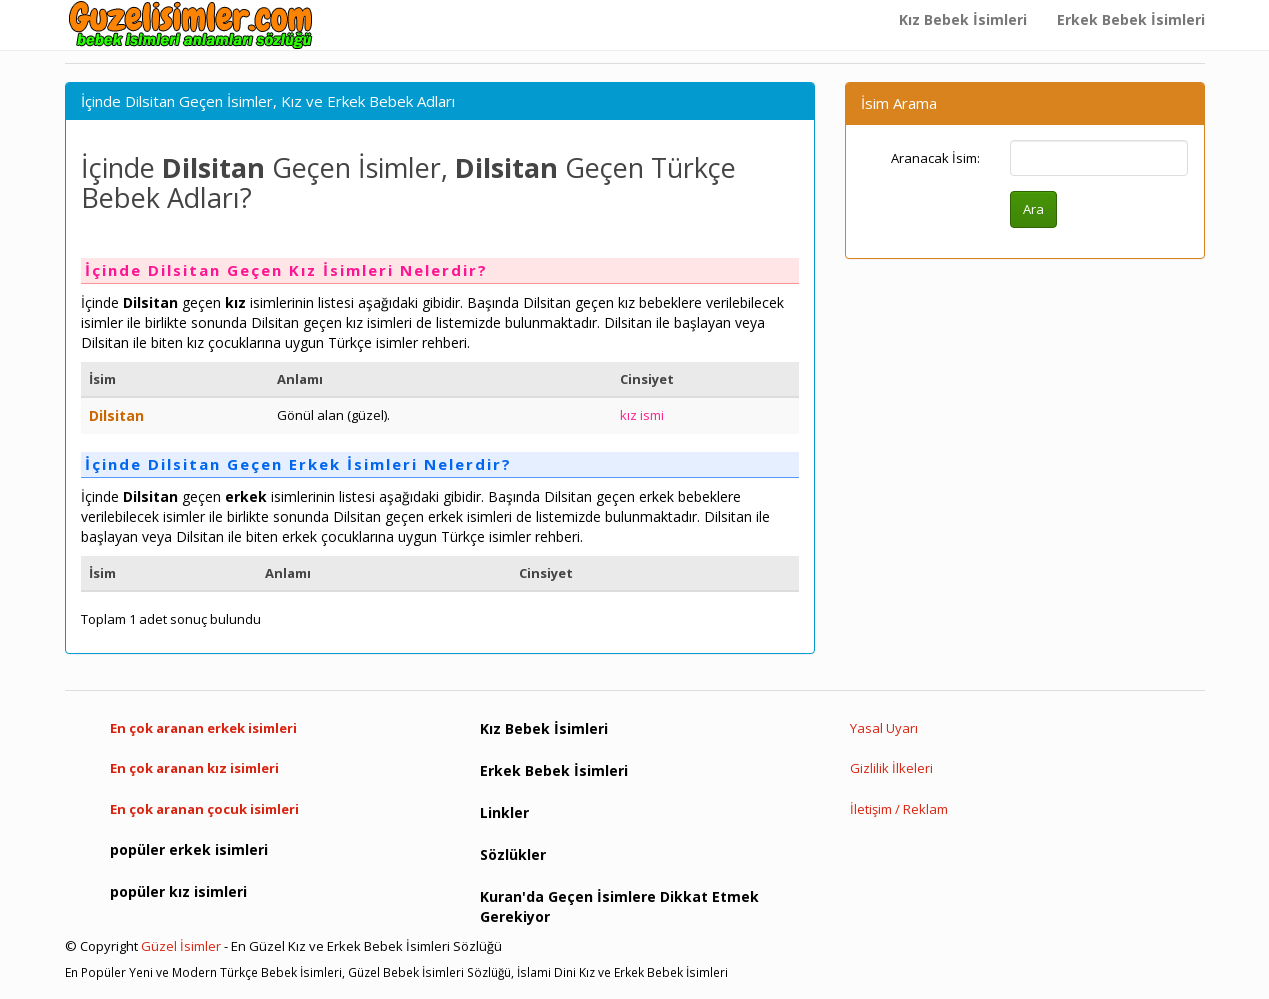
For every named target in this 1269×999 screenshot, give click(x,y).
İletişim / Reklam (899, 809)
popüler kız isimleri (178, 891)
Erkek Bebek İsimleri (1131, 19)
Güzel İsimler (181, 946)
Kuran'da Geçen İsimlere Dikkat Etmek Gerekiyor (619, 906)
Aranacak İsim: (935, 158)
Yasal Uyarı (884, 728)
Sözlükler (513, 854)
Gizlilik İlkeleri (891, 768)
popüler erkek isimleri (189, 849)
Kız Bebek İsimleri (963, 19)
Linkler (504, 812)
